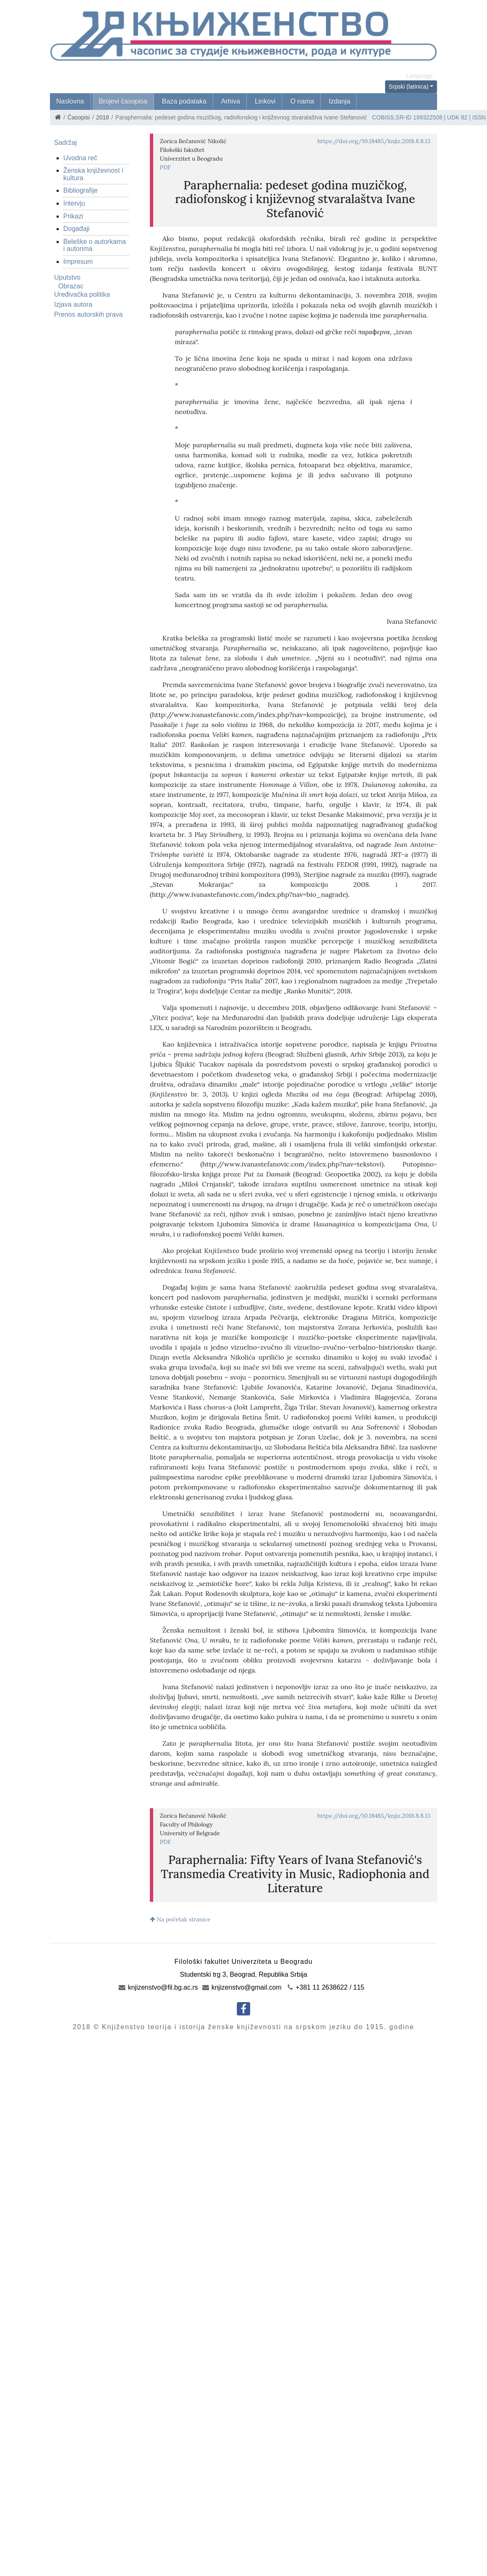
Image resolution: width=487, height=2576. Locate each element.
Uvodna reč (80, 157)
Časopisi (78, 117)
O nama (302, 101)
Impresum (78, 261)
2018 (102, 117)
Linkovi (265, 101)
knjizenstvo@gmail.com (242, 1987)
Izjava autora (73, 304)
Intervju (74, 203)
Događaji (76, 228)
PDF (165, 167)
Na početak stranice (180, 1919)
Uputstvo (67, 277)
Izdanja (339, 101)
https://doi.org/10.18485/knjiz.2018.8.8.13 (373, 141)
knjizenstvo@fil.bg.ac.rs (158, 1987)
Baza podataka (184, 101)
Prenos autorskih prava (88, 314)
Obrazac (70, 286)
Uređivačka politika (82, 294)
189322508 (427, 117)
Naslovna (70, 101)
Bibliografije (80, 190)
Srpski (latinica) (409, 86)
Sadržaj (65, 142)
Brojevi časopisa (123, 101)
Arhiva (230, 101)
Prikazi (73, 216)
